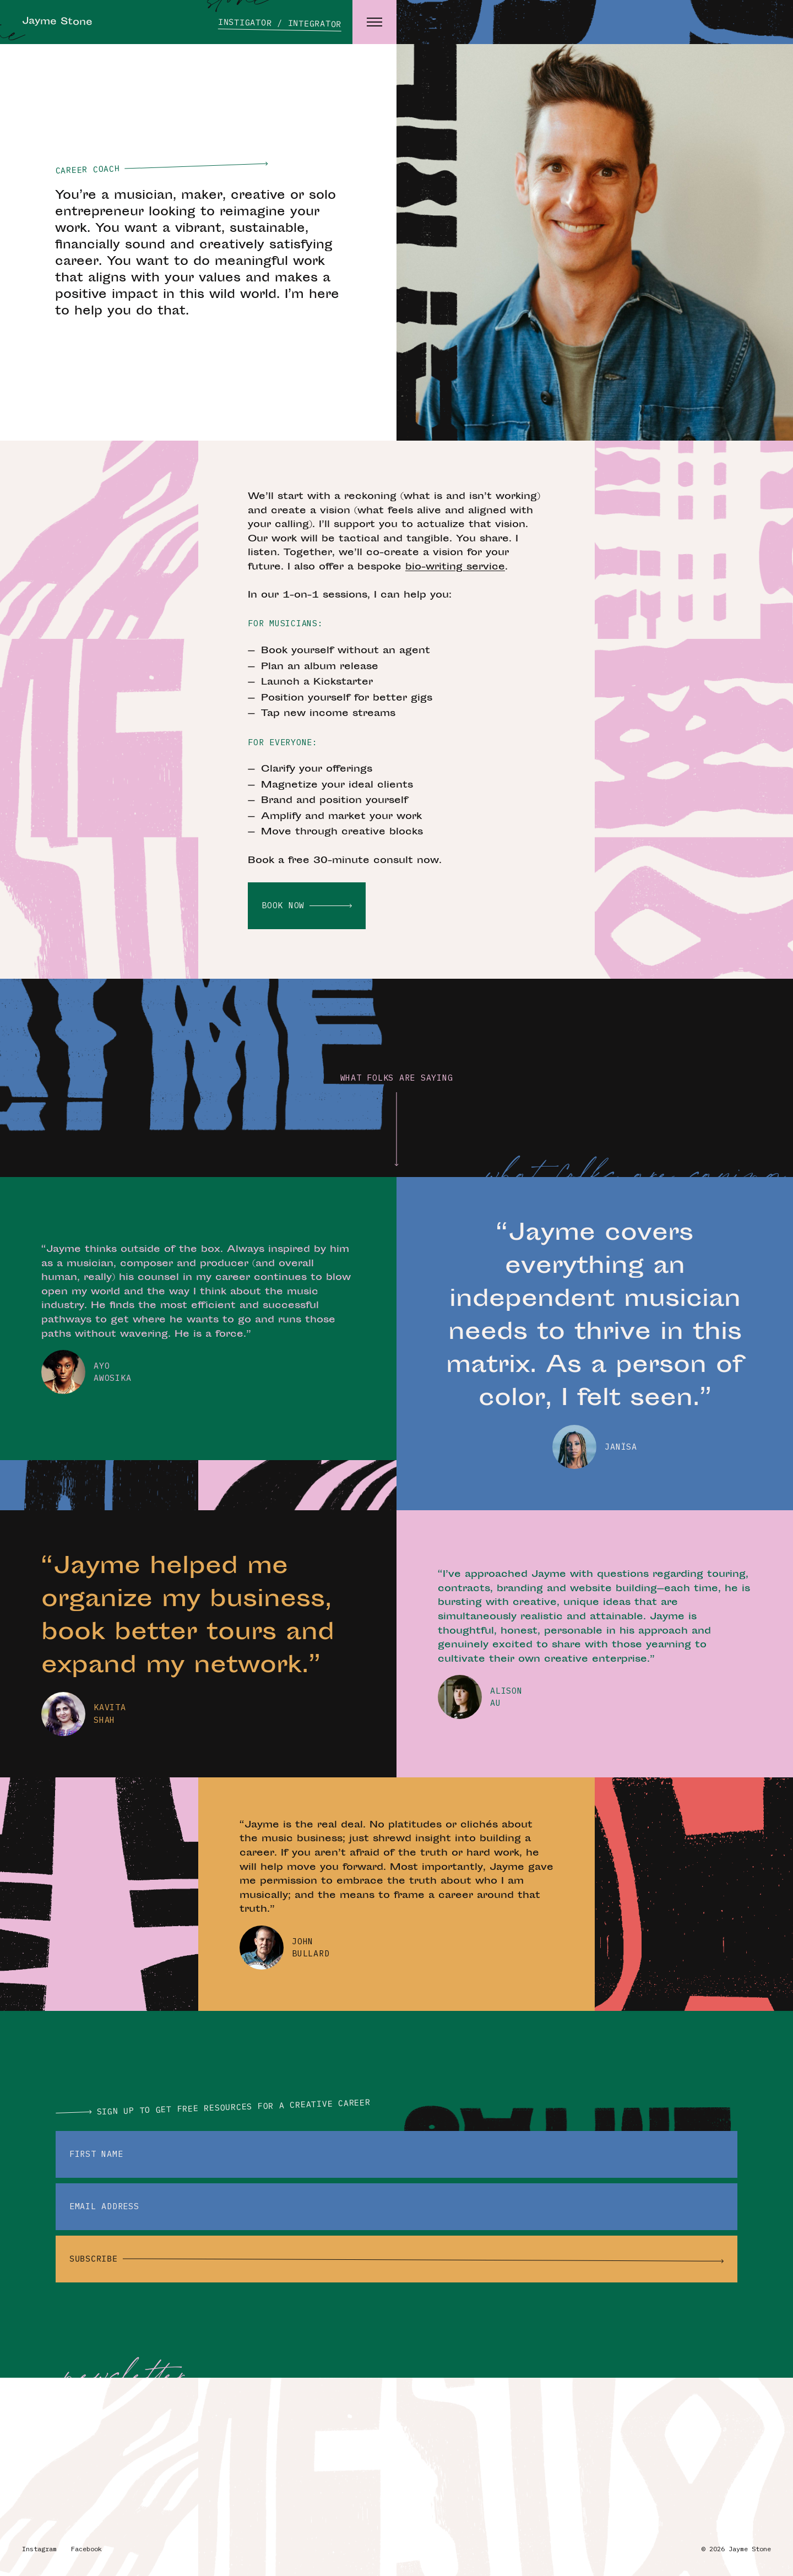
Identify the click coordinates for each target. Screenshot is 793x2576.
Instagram (39, 2549)
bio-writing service (455, 567)
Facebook (86, 2549)
